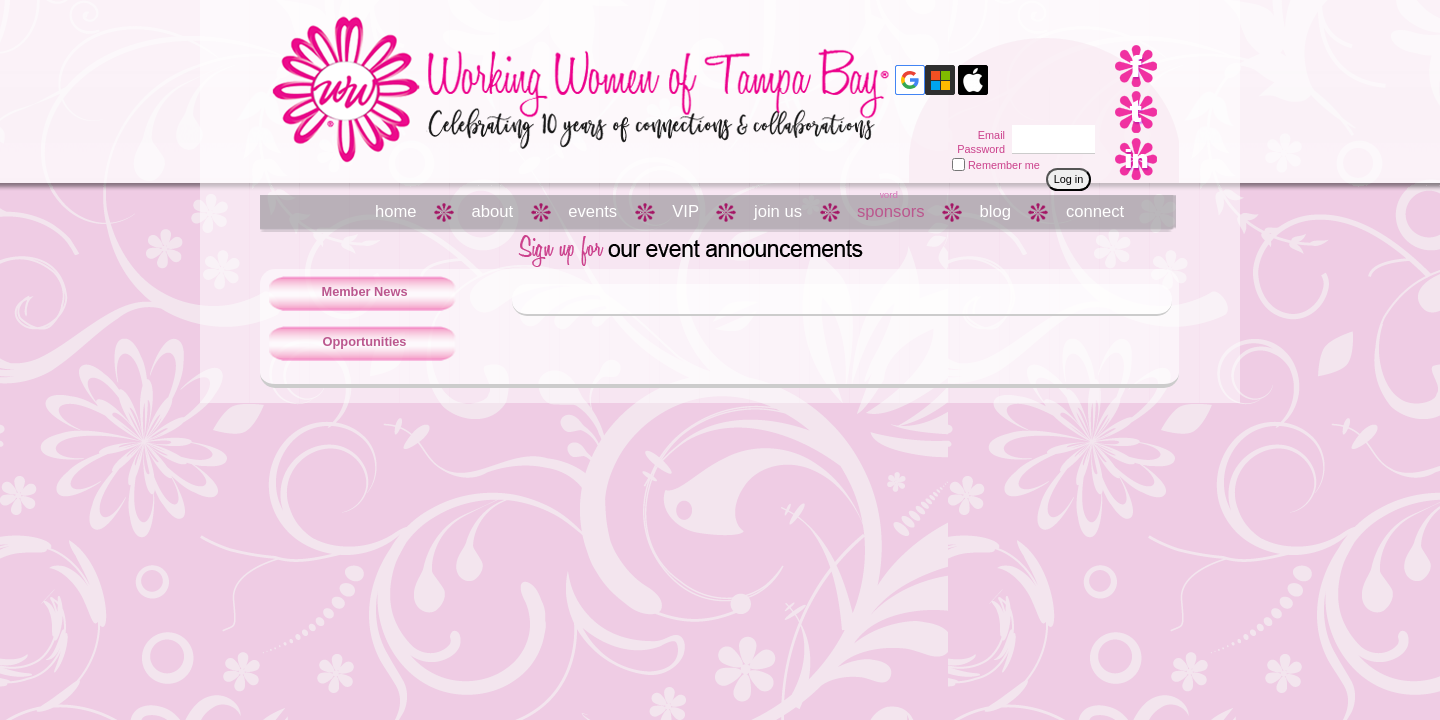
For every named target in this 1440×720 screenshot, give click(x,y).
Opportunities (365, 341)
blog (995, 211)
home (396, 211)
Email (988, 135)
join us (778, 211)
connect (1095, 211)
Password (977, 149)
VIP (685, 211)
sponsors (890, 211)
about (493, 211)
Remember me (1004, 165)
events (592, 211)
